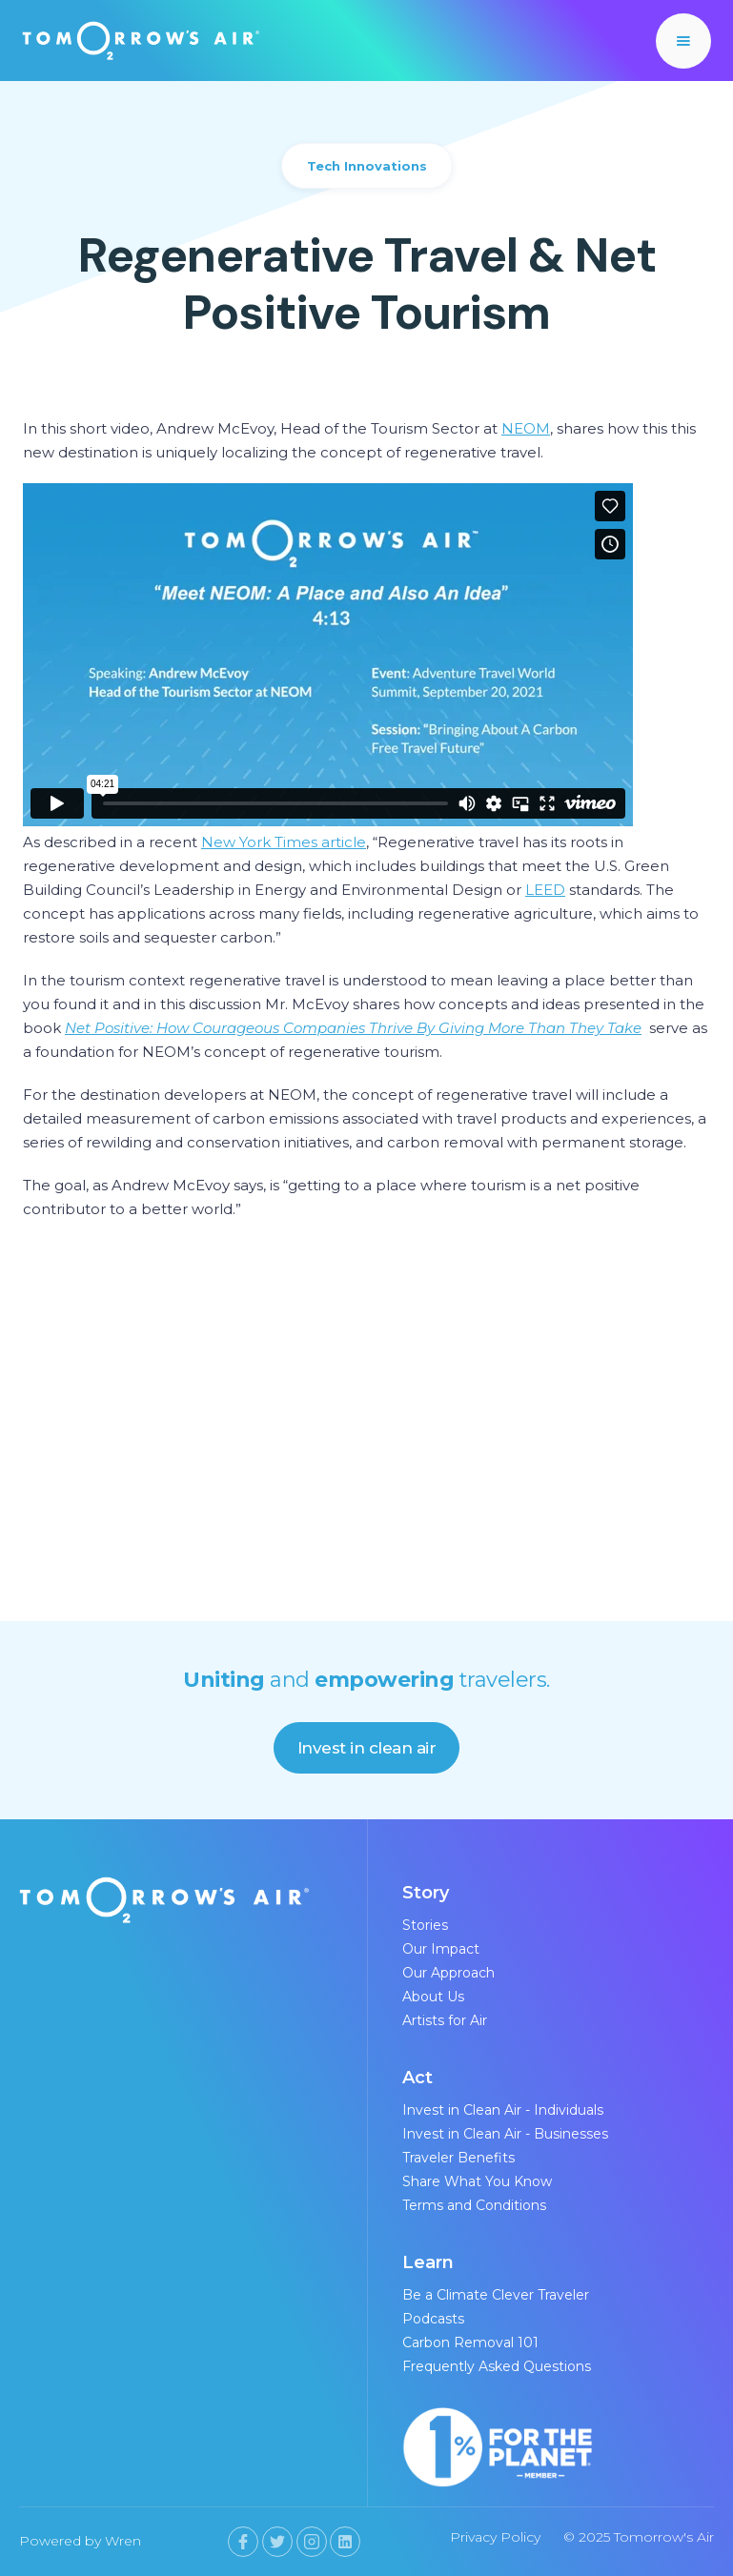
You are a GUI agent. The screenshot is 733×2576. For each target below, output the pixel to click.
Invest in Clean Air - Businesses (505, 2133)
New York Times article (283, 842)
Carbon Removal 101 (470, 2342)
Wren (123, 2540)
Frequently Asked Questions (496, 2366)
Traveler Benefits (458, 2157)
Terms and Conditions (474, 2205)
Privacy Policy (495, 2537)
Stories (425, 1925)
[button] (683, 41)
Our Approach (448, 1972)
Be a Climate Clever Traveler (495, 2294)
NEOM (525, 428)
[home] (141, 40)
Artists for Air (444, 2020)
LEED (545, 890)
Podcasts (433, 2318)
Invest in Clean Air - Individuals (502, 2110)
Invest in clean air (367, 1747)
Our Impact (440, 1948)
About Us (433, 1996)
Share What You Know (477, 2181)
